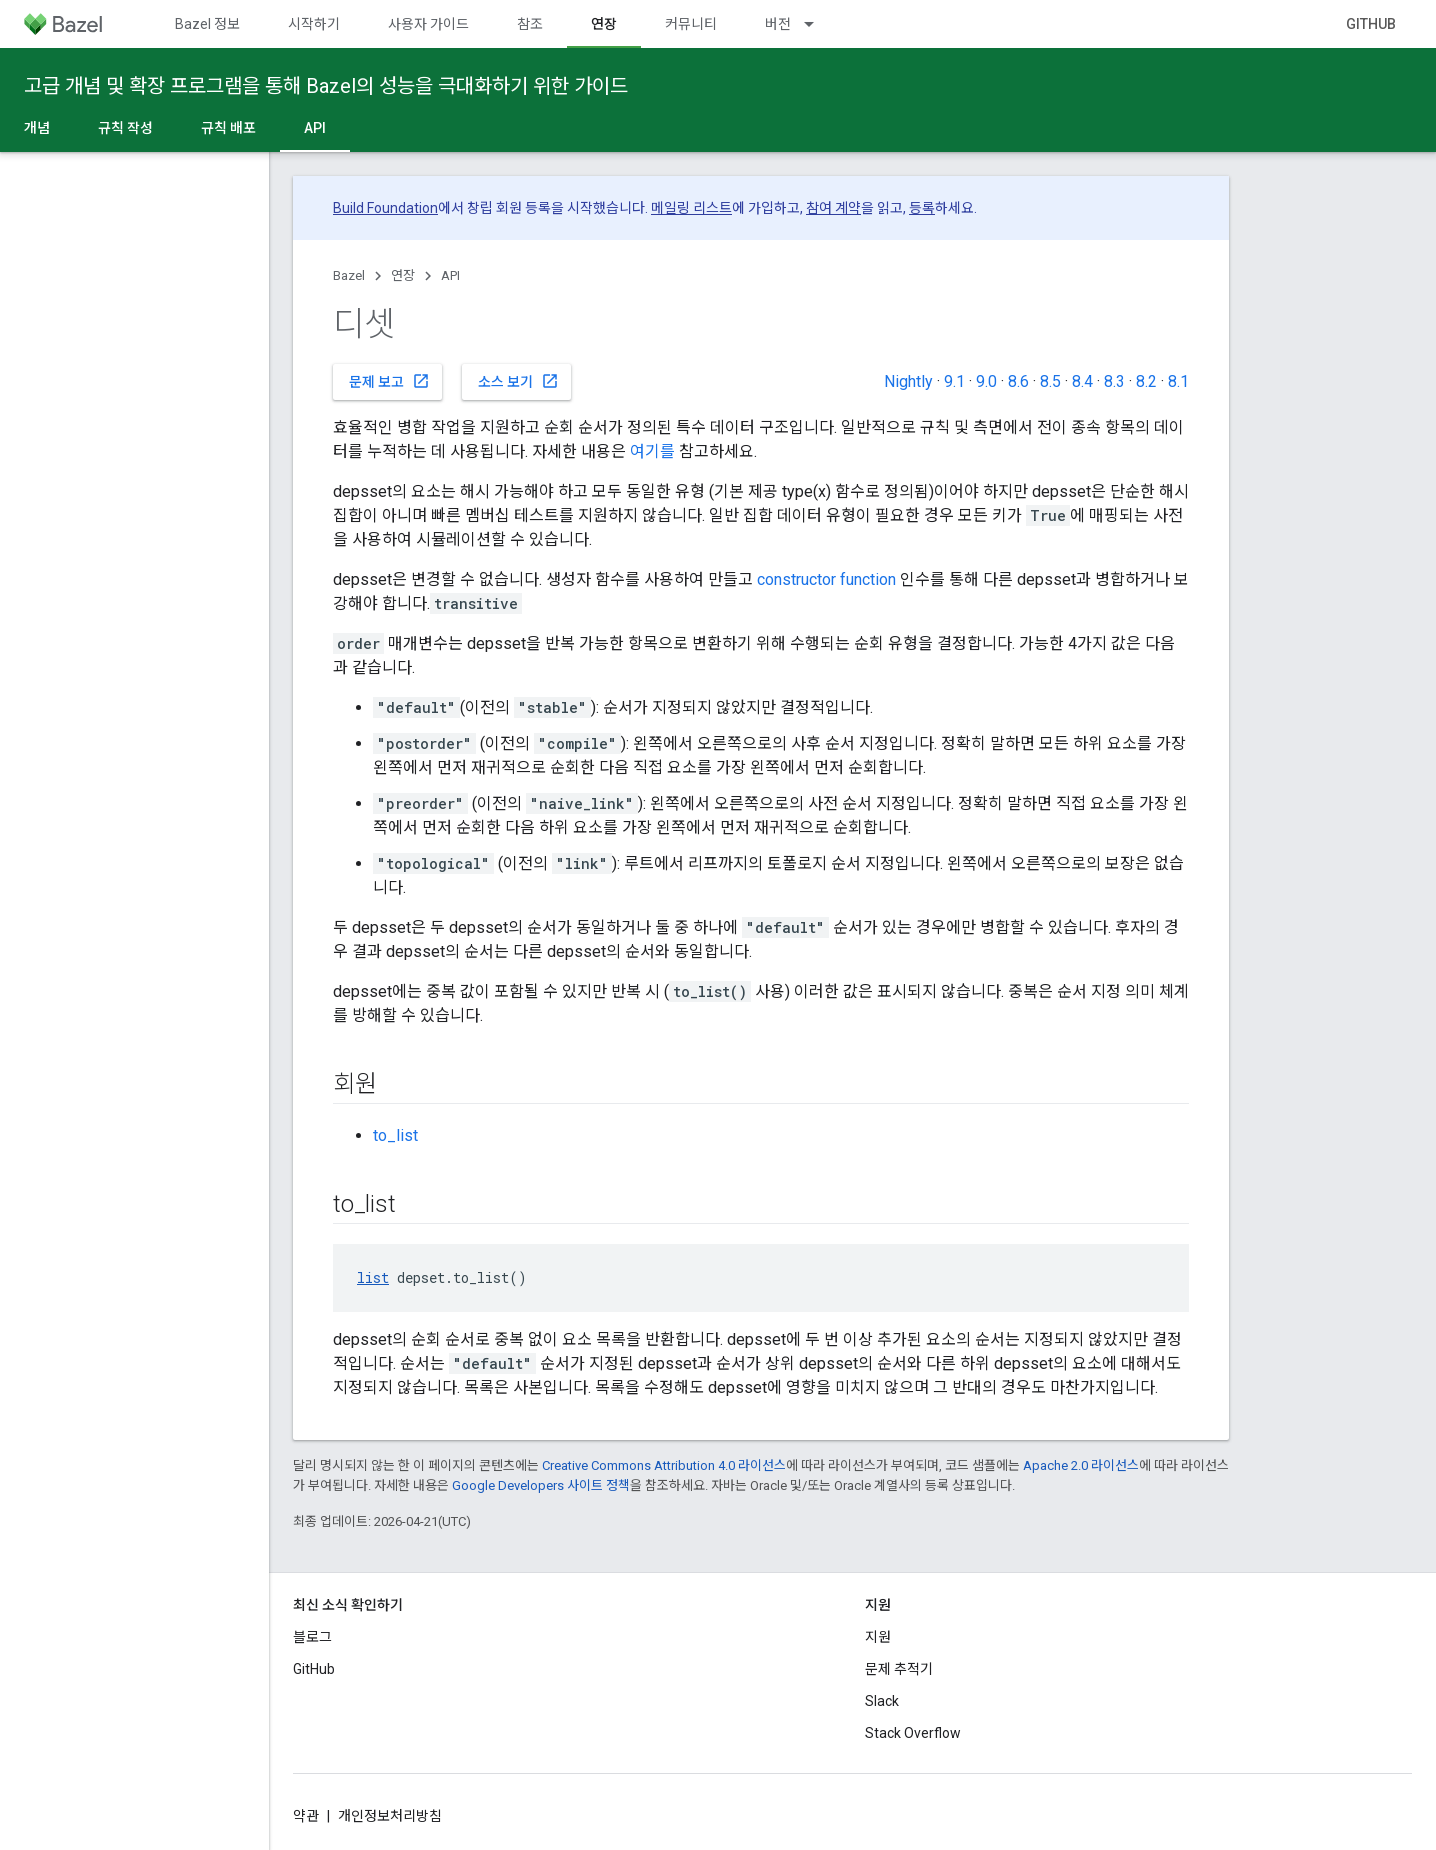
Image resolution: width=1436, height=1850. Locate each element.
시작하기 (314, 24)
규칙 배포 (228, 128)
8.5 (1050, 381)
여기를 (652, 451)
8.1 (1178, 381)
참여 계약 (833, 208)
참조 (530, 24)
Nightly (908, 381)
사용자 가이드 (428, 24)
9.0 (986, 381)
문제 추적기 (899, 1669)
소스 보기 (518, 381)
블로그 (312, 1637)
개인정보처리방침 (390, 1816)
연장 (403, 275)
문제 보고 (389, 381)
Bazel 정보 (207, 24)
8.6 (1018, 381)
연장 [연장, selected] (604, 24)
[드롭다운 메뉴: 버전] (818, 24)
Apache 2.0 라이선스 (1081, 1465)
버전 (778, 24)
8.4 (1082, 381)
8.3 (1114, 381)
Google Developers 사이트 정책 (541, 1485)
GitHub (1371, 24)
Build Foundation (385, 208)
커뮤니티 (691, 24)
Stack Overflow (913, 1733)
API (450, 275)
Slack (882, 1701)
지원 (878, 1637)
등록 (922, 208)
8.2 (1146, 381)
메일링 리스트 (691, 208)
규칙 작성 (125, 128)
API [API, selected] (315, 128)
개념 (37, 128)
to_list (395, 1135)
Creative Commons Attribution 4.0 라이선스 (664, 1465)
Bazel (349, 275)
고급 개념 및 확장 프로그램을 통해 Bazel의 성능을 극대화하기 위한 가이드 (326, 86)
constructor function (826, 579)
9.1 (954, 381)
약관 (306, 1816)
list (373, 1277)
